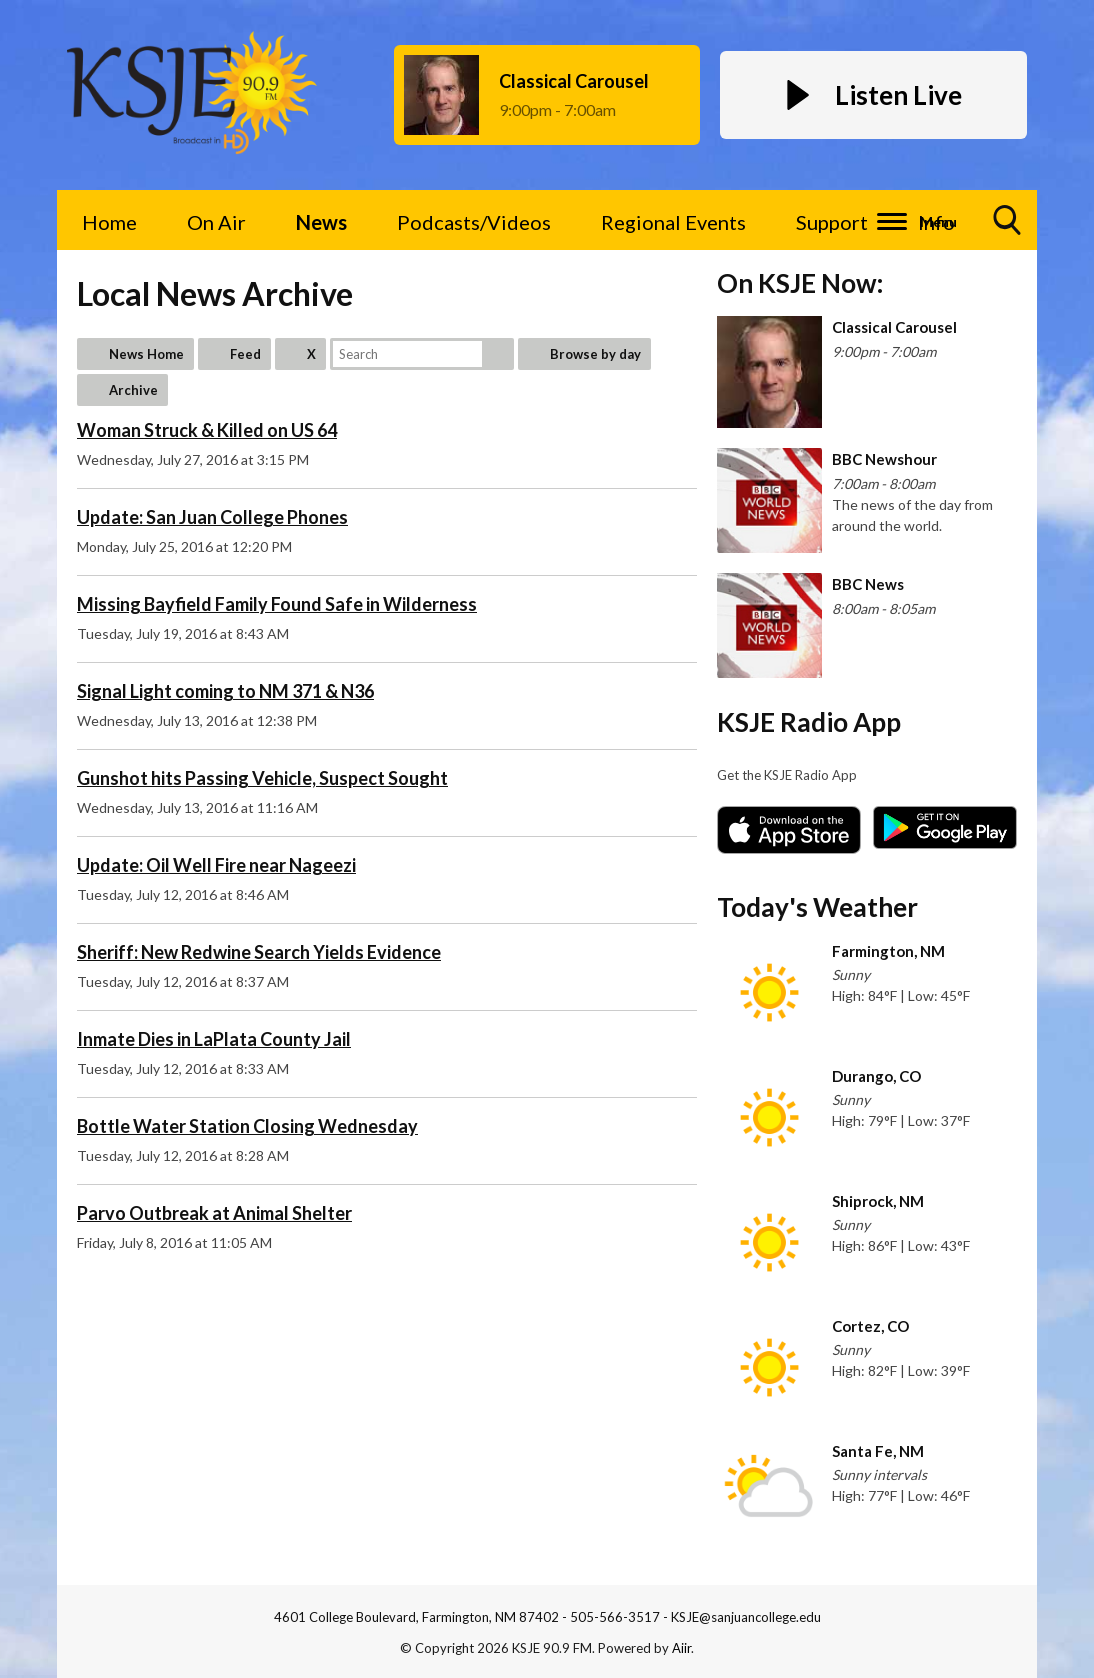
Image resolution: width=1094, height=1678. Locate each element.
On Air (216, 222)
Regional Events (673, 222)
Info (936, 222)
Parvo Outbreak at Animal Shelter (214, 1213)
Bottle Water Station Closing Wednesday (247, 1126)
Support (832, 222)
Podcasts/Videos (474, 222)
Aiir (681, 1648)
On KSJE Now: (800, 283)
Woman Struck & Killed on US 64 (207, 430)
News (321, 222)
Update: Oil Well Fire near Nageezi (216, 865)
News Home (146, 354)
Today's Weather (817, 907)
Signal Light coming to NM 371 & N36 (225, 691)
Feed (245, 354)
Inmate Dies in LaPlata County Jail (214, 1039)
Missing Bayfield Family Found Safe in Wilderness (277, 604)
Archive (133, 390)
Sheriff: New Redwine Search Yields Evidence (259, 952)
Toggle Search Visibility (1008, 227)
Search (498, 354)
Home (109, 222)
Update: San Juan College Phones (212, 517)
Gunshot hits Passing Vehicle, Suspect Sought (262, 778)
